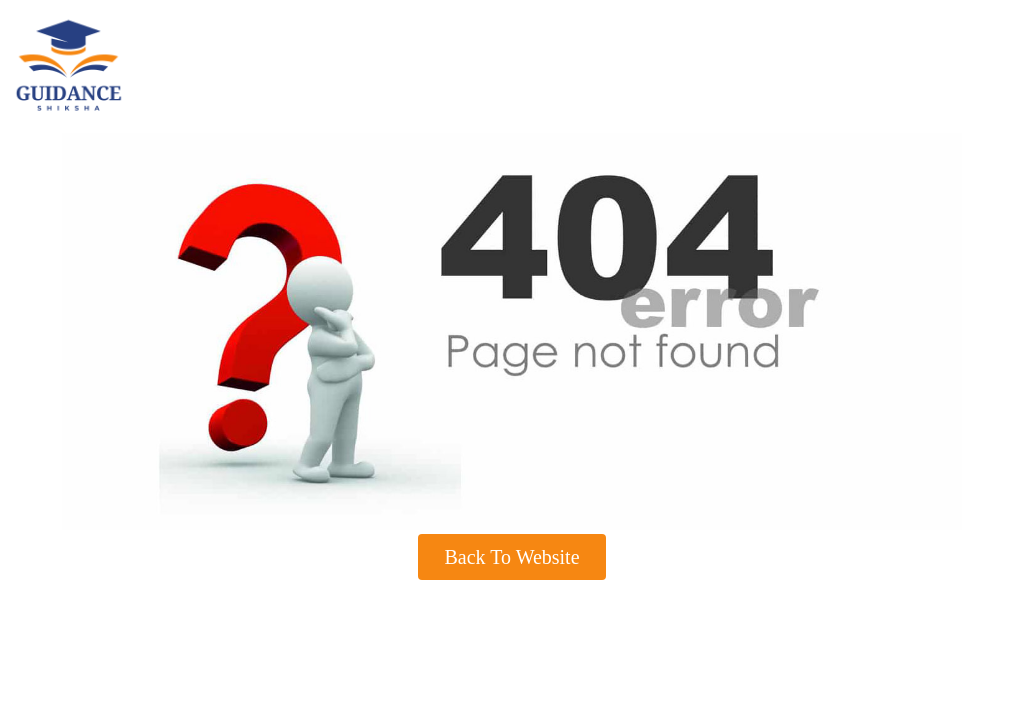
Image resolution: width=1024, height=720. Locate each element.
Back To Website (511, 557)
